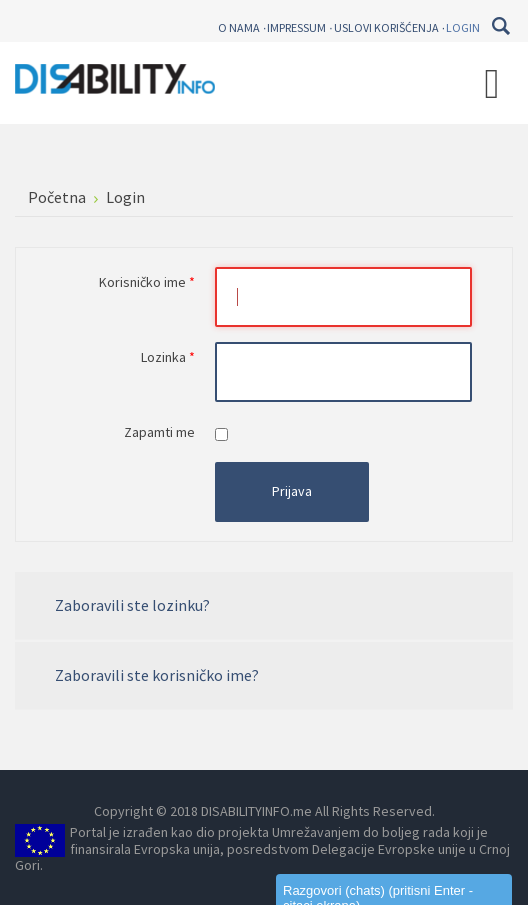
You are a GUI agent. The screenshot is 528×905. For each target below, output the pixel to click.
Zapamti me (159, 432)
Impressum (296, 27)
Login (463, 27)
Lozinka (168, 357)
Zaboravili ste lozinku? (132, 605)
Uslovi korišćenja (386, 27)
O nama (239, 27)
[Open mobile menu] (492, 83)
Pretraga (500, 26)
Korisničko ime (147, 282)
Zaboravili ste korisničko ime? (157, 675)
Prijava (292, 491)
